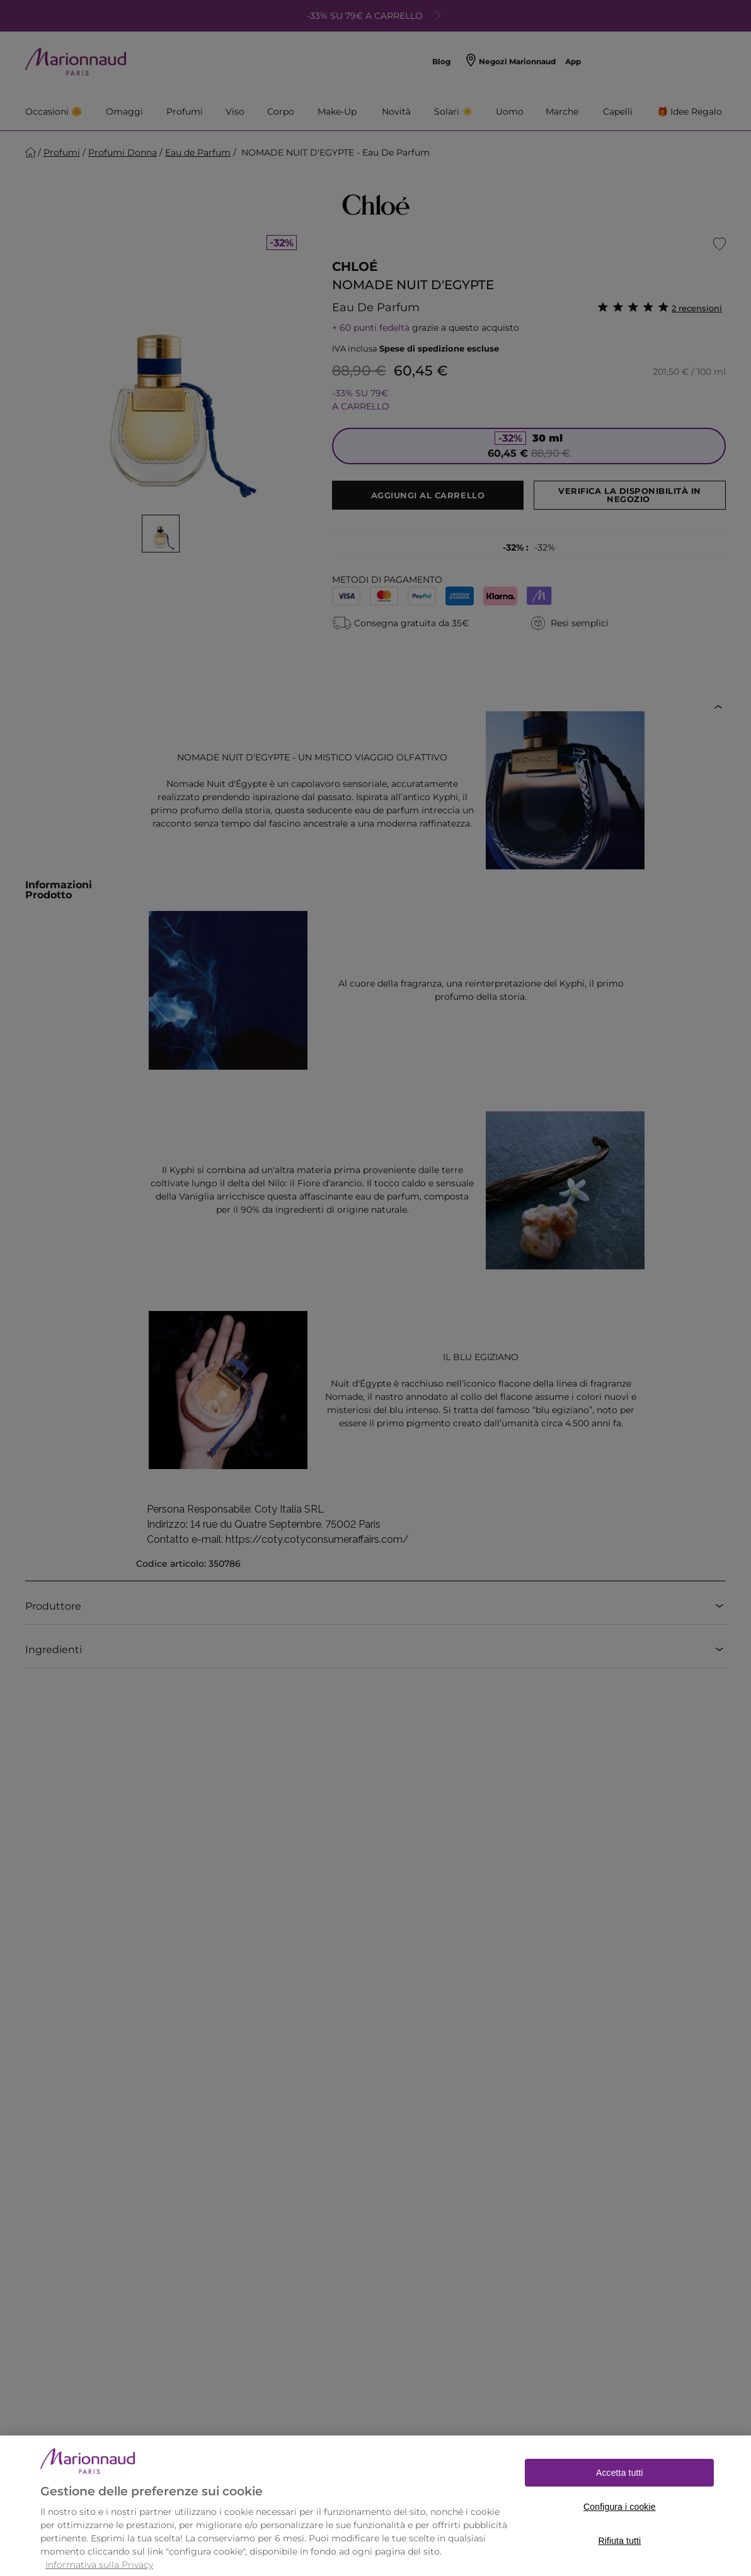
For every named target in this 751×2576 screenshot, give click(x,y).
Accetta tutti (619, 2495)
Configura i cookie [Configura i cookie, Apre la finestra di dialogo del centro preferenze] (619, 2529)
